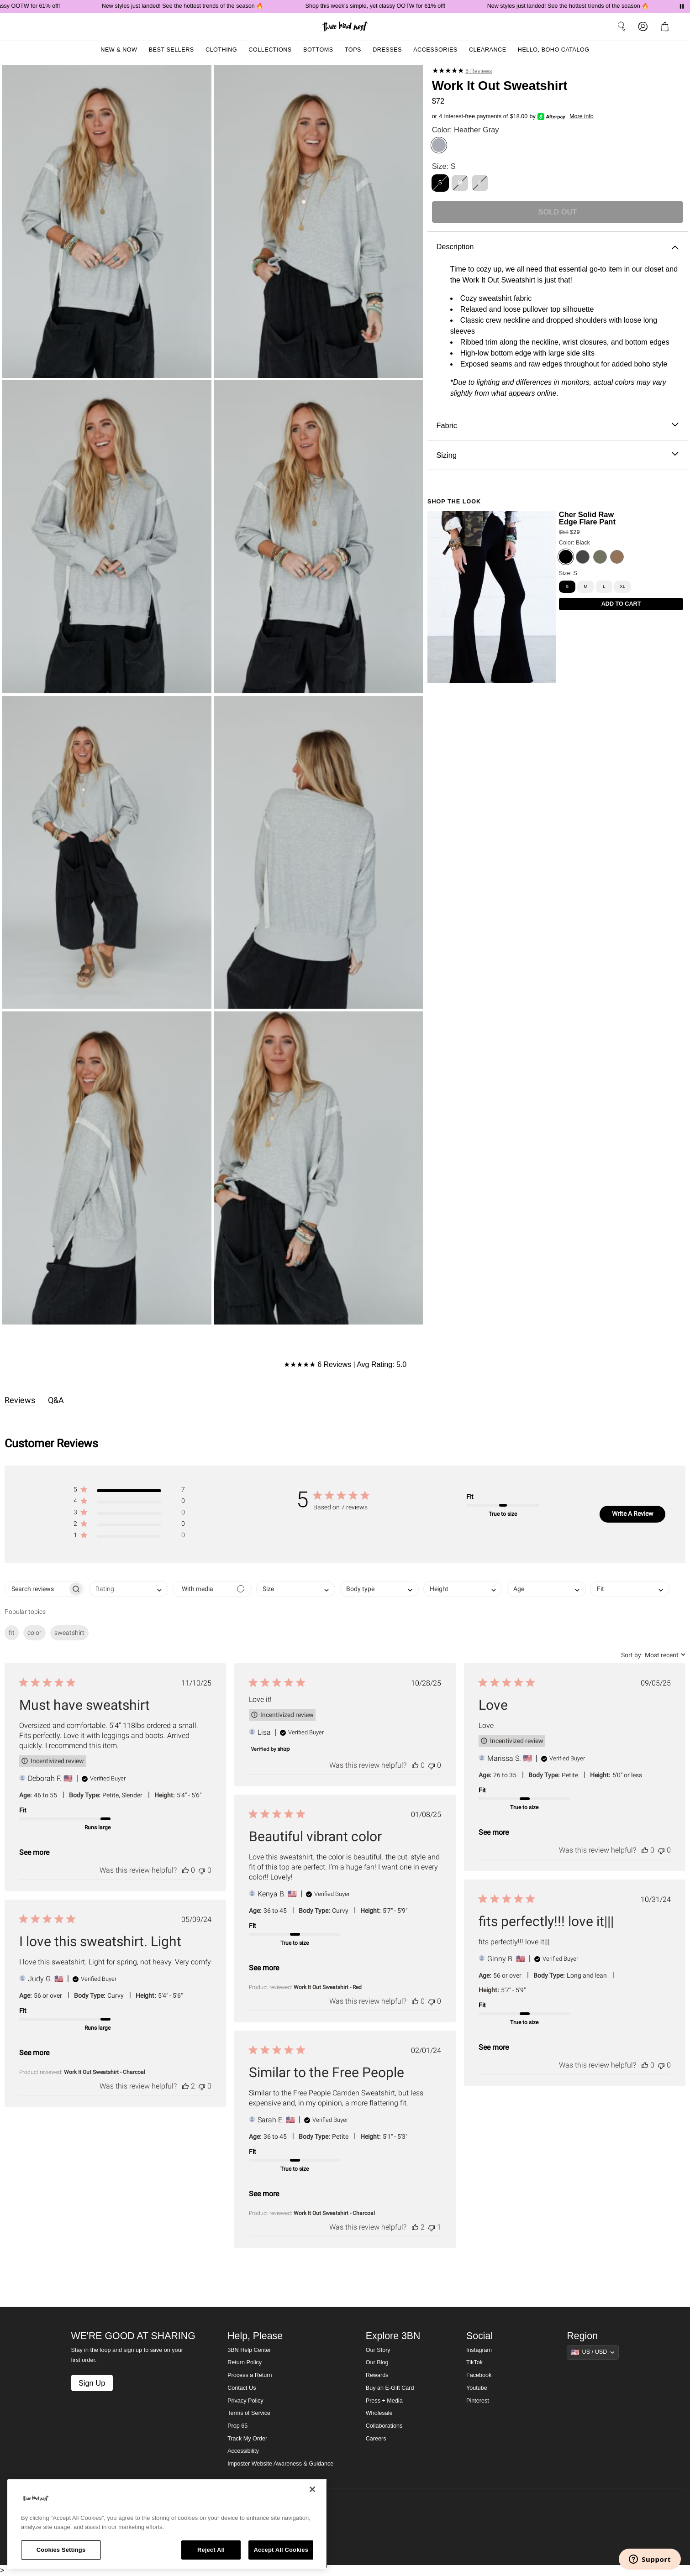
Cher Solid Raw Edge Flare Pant (587, 518)
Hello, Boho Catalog (554, 50)
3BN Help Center (249, 2350)
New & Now (118, 50)
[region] (167, 2524)
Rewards (377, 2375)
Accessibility (243, 2451)
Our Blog (377, 2362)
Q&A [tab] (56, 1400)
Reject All (211, 2549)
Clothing (221, 50)
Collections (270, 50)
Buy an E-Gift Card (390, 2388)
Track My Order (247, 2438)
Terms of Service (248, 2413)
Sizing (557, 455)
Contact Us (241, 2388)
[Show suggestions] (593, 2352)
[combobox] (128, 1589)
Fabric (557, 425)
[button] (129, 1491)
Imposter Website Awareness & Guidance (280, 2464)
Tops (353, 50)
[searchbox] (36, 1589)
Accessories (435, 50)
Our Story (378, 2350)
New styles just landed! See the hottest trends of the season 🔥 (202, 6)
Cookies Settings (61, 2549)
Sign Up (92, 2383)
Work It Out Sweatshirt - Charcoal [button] (104, 2072)
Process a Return (249, 2375)
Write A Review (632, 1513)
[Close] (312, 2489)
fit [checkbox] (12, 1632)
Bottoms (318, 50)
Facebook (478, 2375)
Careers (376, 2438)
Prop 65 (237, 2426)
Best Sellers (171, 50)
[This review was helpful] (185, 1870)
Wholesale (379, 2413)
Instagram (479, 2350)
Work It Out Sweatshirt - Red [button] (328, 1987)
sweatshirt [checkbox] (69, 1632)
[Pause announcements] (682, 6)
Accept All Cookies (280, 2549)
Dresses (387, 50)
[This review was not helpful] (202, 1870)
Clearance (487, 50)
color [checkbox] (34, 1632)
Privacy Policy (245, 2401)
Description (557, 246)
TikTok (474, 2362)
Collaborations (384, 2426)
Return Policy (244, 2362)
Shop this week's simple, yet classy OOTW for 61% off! (394, 6)
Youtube (476, 2388)
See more (34, 1852)
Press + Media (384, 2401)
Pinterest (477, 2401)
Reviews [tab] (20, 1400)
